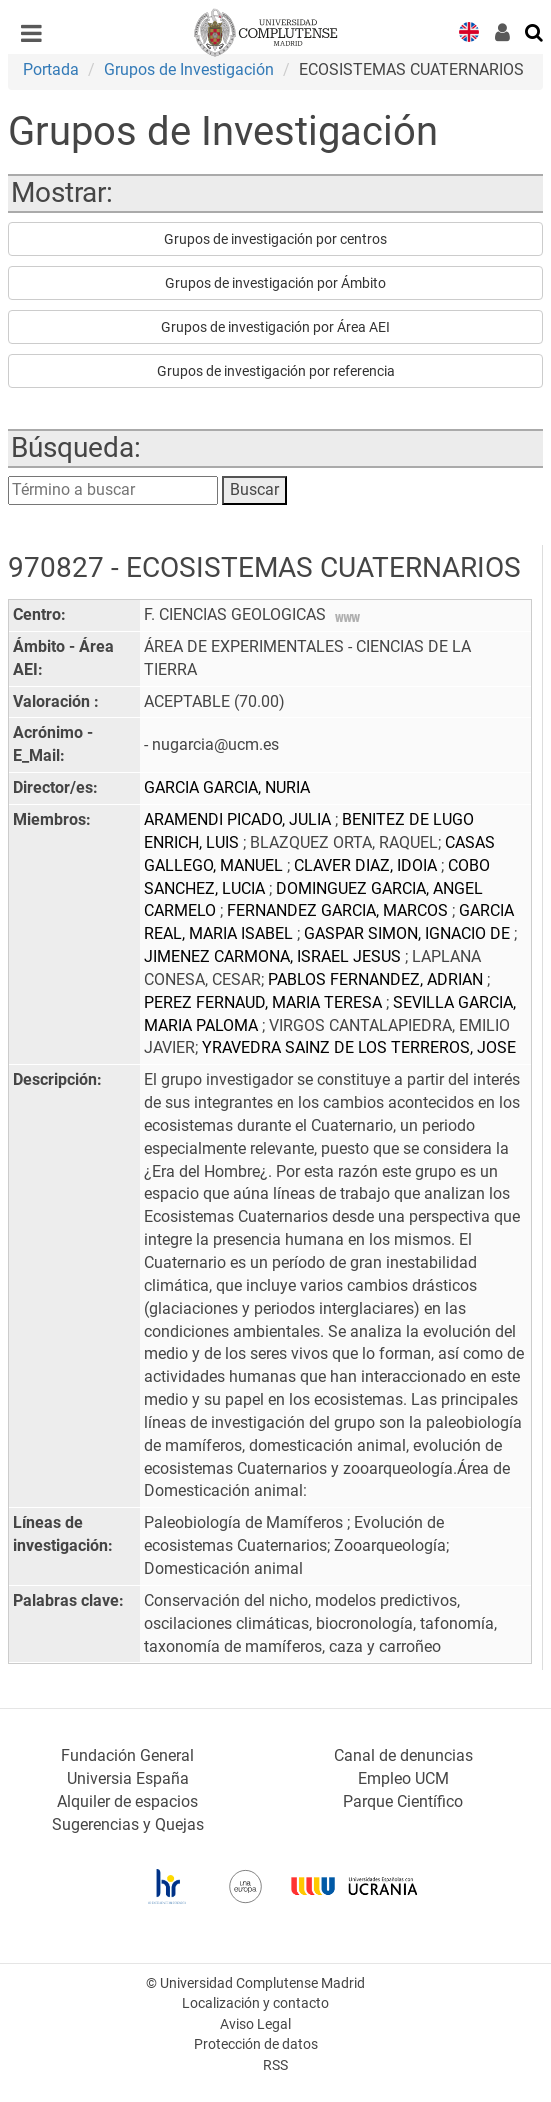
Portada (51, 69)
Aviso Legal (255, 2024)
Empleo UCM (403, 1778)
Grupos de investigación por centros (275, 239)
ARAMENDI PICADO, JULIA (239, 819)
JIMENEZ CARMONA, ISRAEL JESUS (274, 956)
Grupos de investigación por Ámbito (275, 283)
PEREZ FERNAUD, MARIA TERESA (265, 1002)
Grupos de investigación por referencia (276, 371)
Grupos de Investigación (189, 69)
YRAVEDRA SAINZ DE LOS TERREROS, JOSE (359, 1047)
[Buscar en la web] (535, 31)
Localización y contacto (255, 2003)
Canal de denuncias (403, 1755)
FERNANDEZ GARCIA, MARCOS (339, 910)
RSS (275, 2065)
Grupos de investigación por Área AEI (275, 327)
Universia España (128, 1778)
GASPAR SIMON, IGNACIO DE (409, 933)
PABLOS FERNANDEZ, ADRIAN (377, 979)
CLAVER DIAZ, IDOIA (367, 865)
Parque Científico (403, 1801)
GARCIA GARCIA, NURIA (227, 787)
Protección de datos (256, 2044)
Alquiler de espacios (127, 1801)
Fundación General (127, 1755)
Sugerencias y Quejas (128, 1824)
